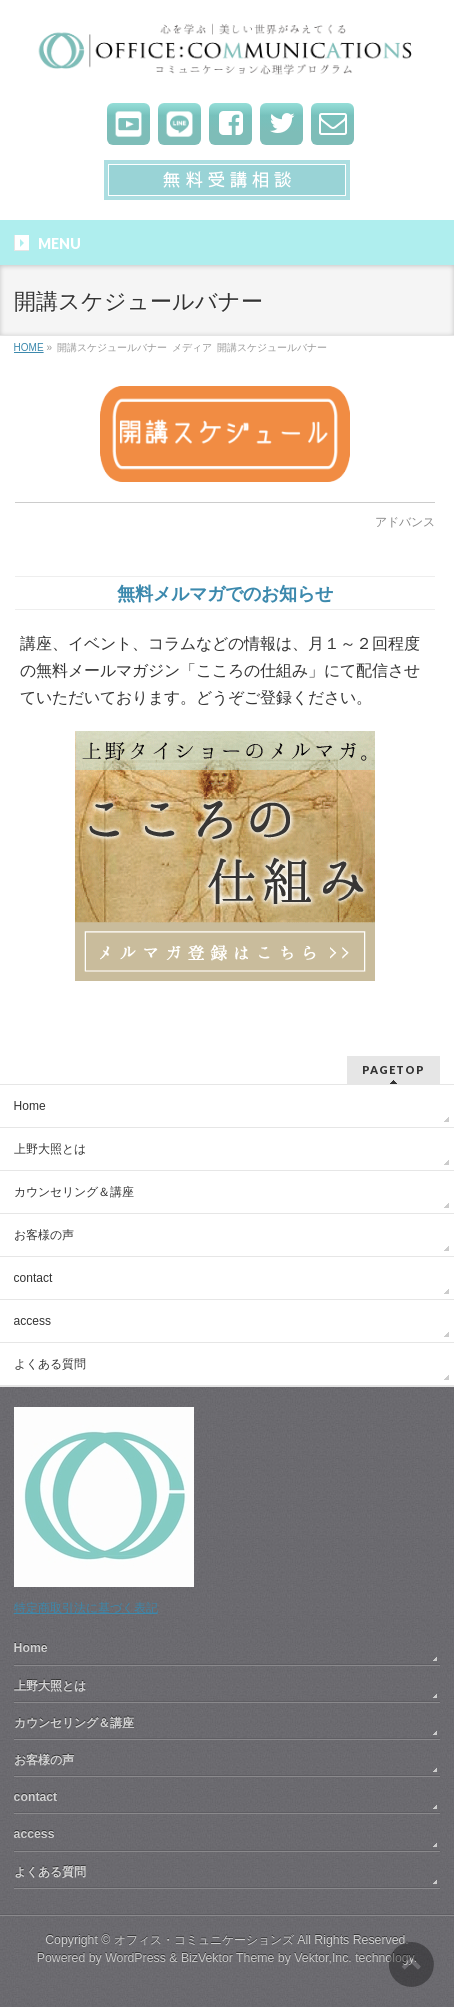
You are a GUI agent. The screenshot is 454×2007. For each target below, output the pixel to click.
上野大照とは (50, 1149)
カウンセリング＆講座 (74, 1192)
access (32, 1321)
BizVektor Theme (228, 1958)
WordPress (135, 1958)
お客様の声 (44, 1235)
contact (33, 1278)
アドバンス (405, 522)
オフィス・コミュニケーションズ (204, 1940)
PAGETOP (393, 1069)
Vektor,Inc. (323, 1958)
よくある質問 (50, 1364)
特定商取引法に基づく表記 (86, 1608)
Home (30, 1106)
